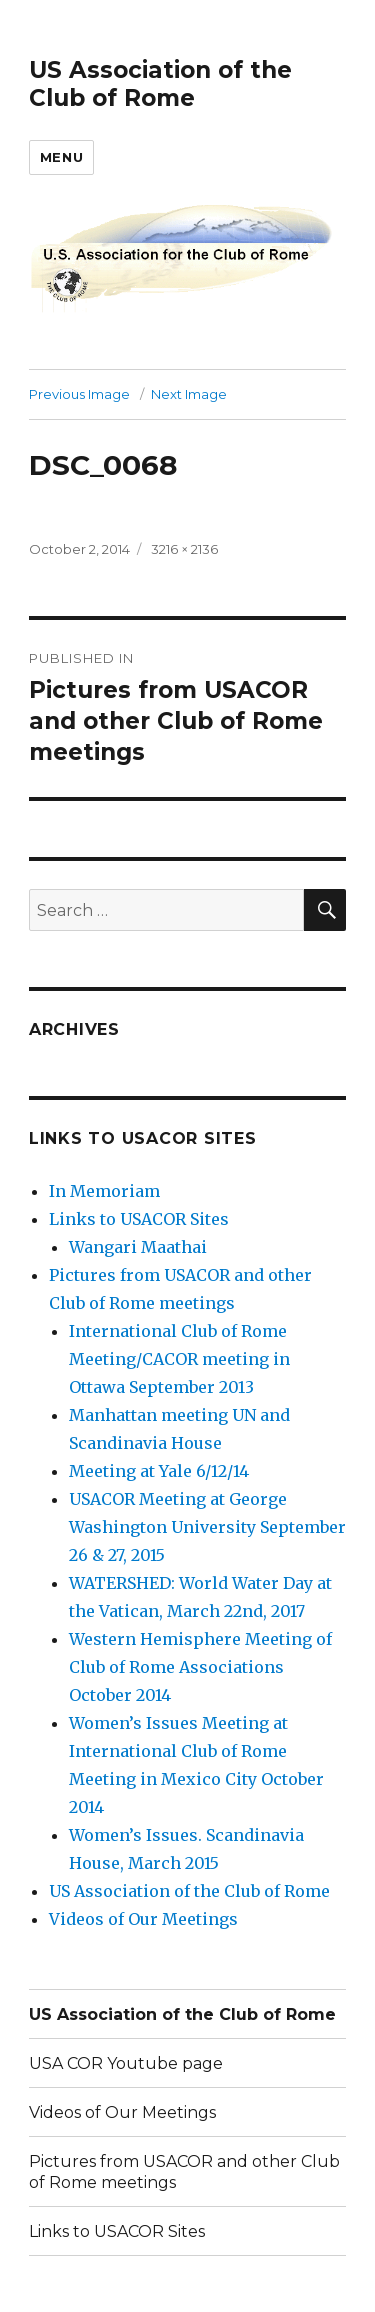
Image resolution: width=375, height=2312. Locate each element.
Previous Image (79, 394)
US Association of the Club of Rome (160, 84)
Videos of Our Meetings (143, 1919)
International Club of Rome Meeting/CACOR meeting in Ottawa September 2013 (179, 1359)
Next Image (189, 394)
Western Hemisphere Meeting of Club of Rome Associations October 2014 (200, 1667)
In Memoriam (104, 1191)
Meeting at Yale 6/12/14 (159, 1471)
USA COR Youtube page (126, 2063)
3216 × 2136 (184, 549)
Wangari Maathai (138, 1247)
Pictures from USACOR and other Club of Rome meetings (184, 2172)
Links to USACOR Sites (139, 1219)
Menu (61, 157)
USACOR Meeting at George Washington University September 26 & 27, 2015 (207, 1527)
